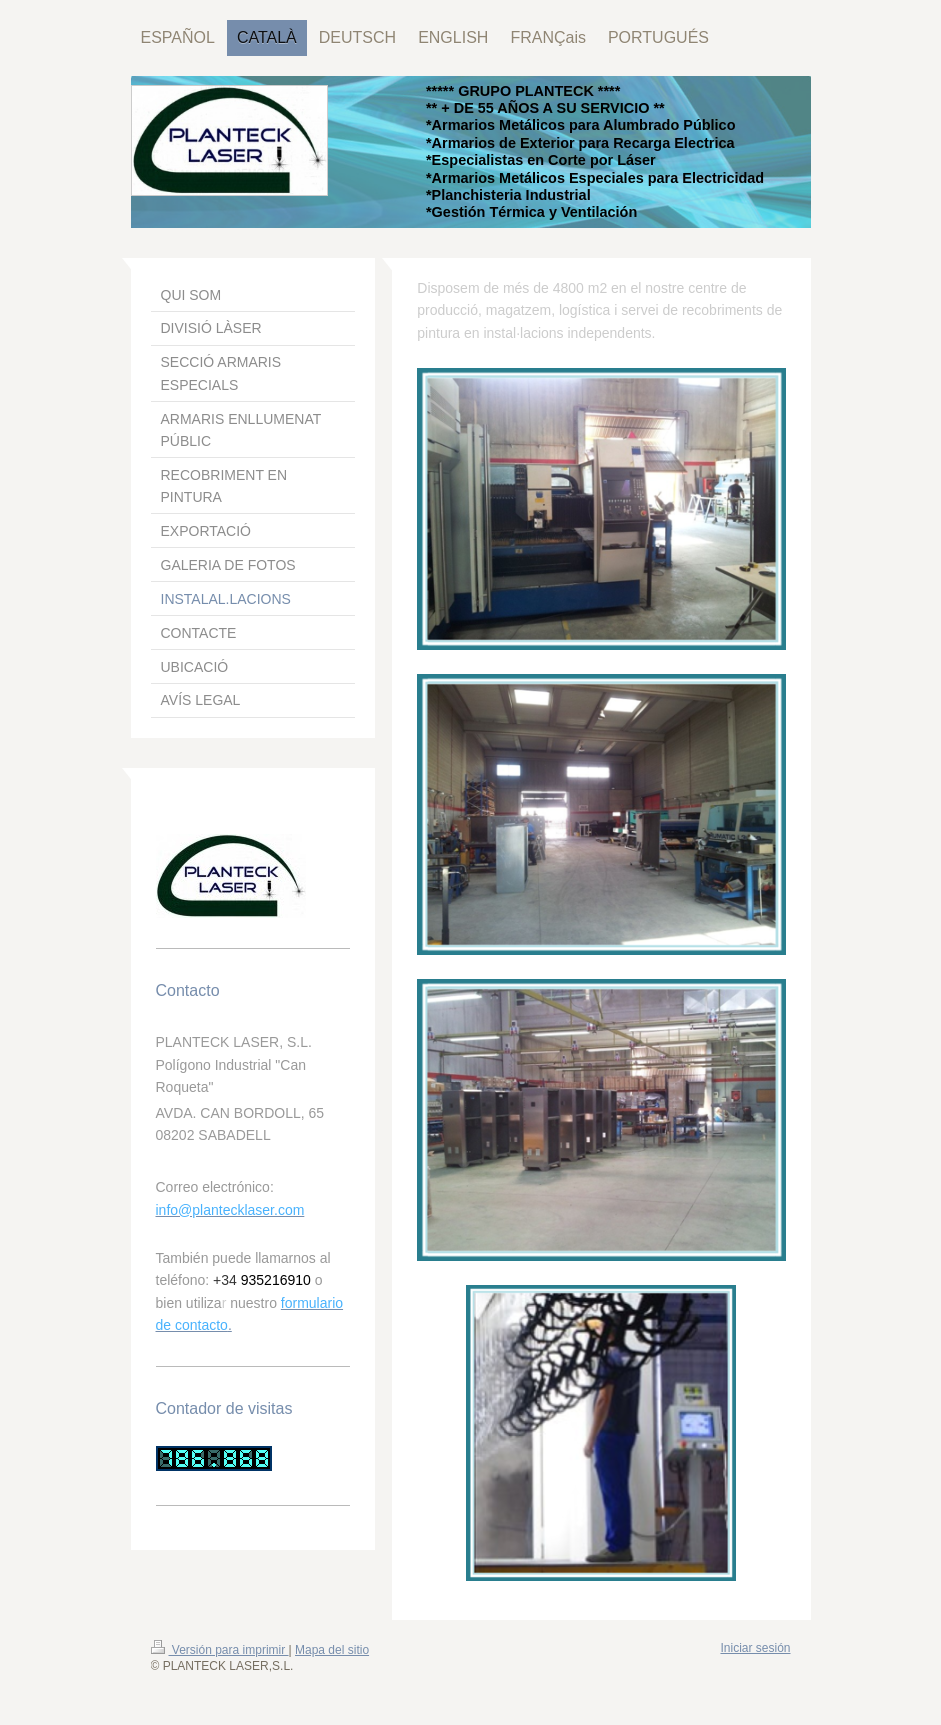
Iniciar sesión (755, 1648)
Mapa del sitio (332, 1650)
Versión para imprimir (220, 1650)
